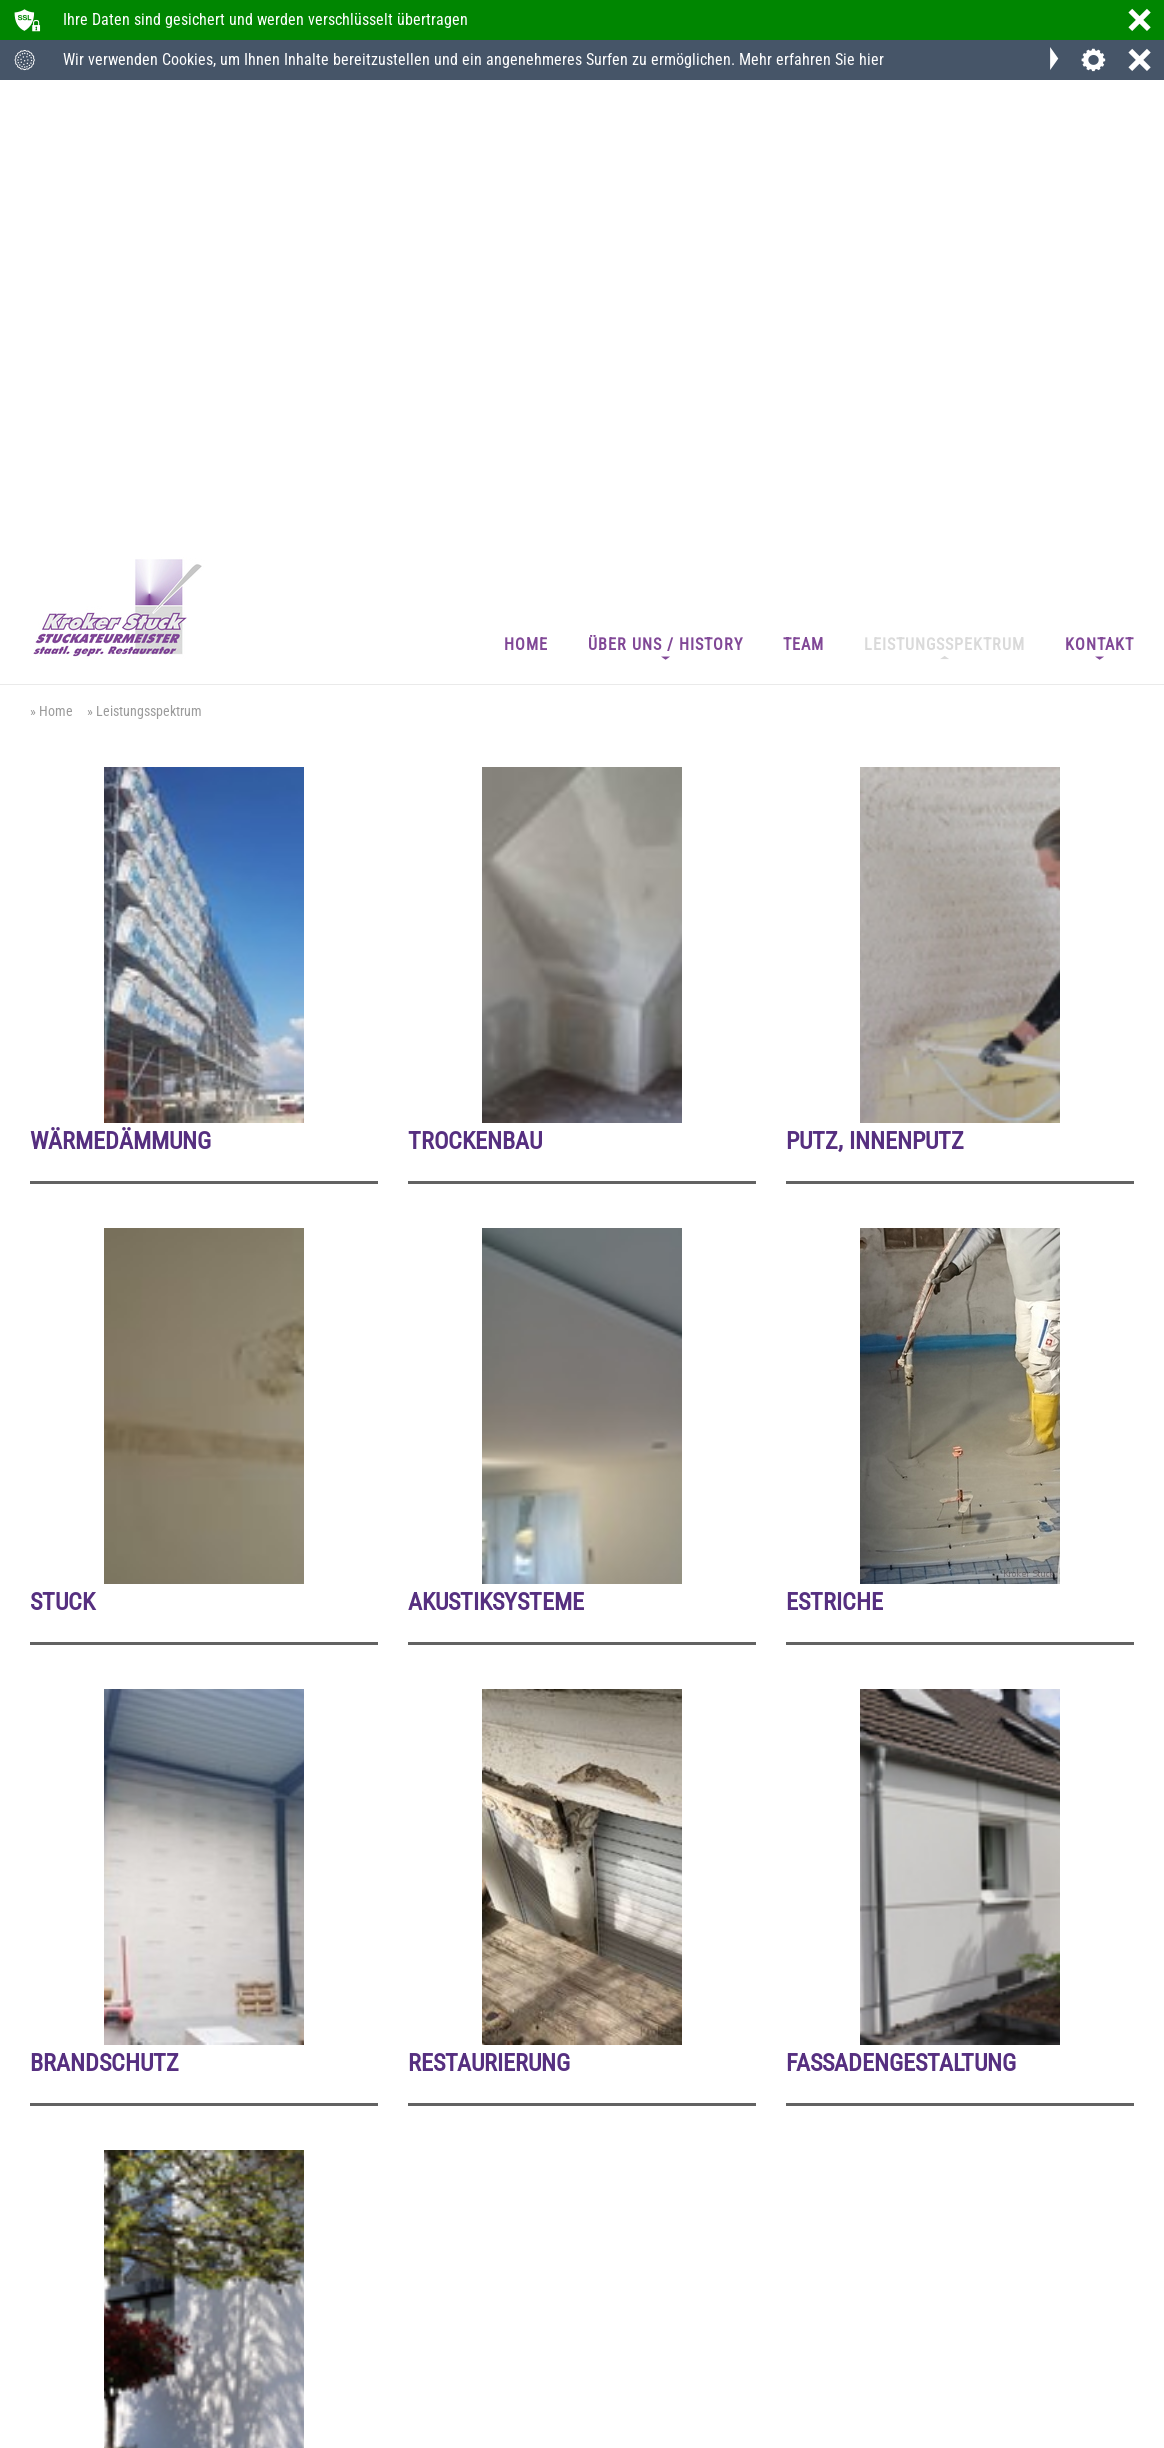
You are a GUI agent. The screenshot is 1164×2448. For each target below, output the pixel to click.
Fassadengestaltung (901, 1615)
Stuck (62, 1153)
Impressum (58, 2427)
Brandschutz (104, 1615)
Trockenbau (475, 690)
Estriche (834, 1153)
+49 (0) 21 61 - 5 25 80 (110, 2320)
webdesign (1083, 2432)
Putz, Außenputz (126, 2078)
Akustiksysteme (496, 1153)
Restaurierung (489, 1615)
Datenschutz (127, 2427)
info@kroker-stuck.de (479, 2320)
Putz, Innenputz (875, 690)
